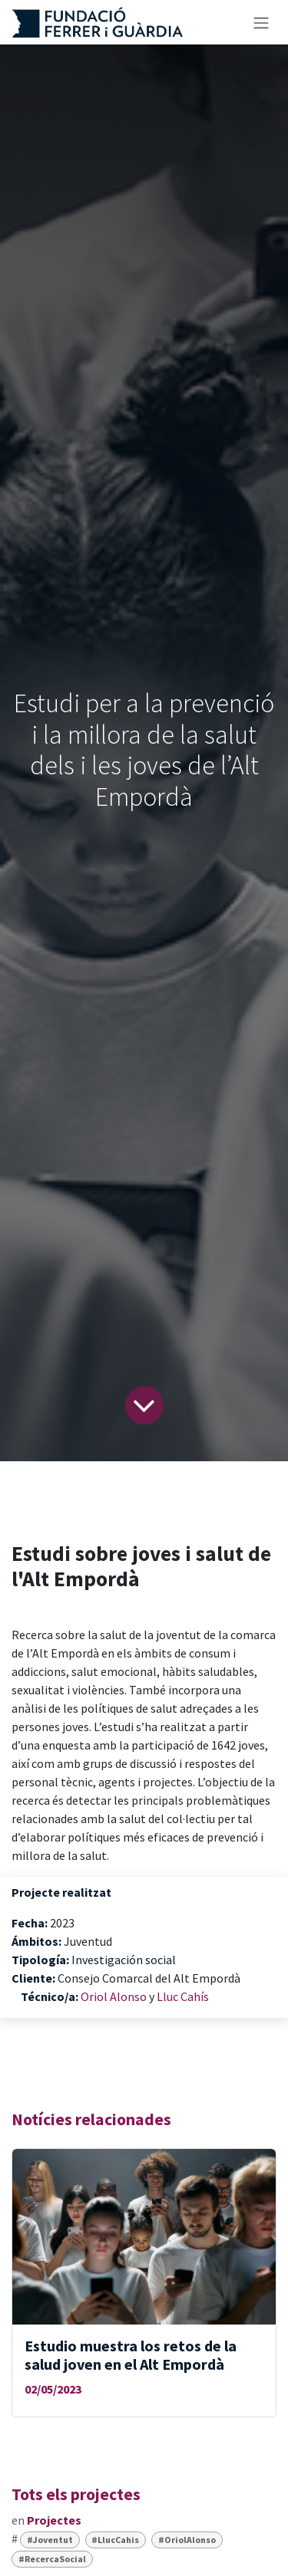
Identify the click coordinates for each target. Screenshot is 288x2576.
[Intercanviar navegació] (261, 22)
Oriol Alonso (115, 1996)
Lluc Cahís (183, 1996)
